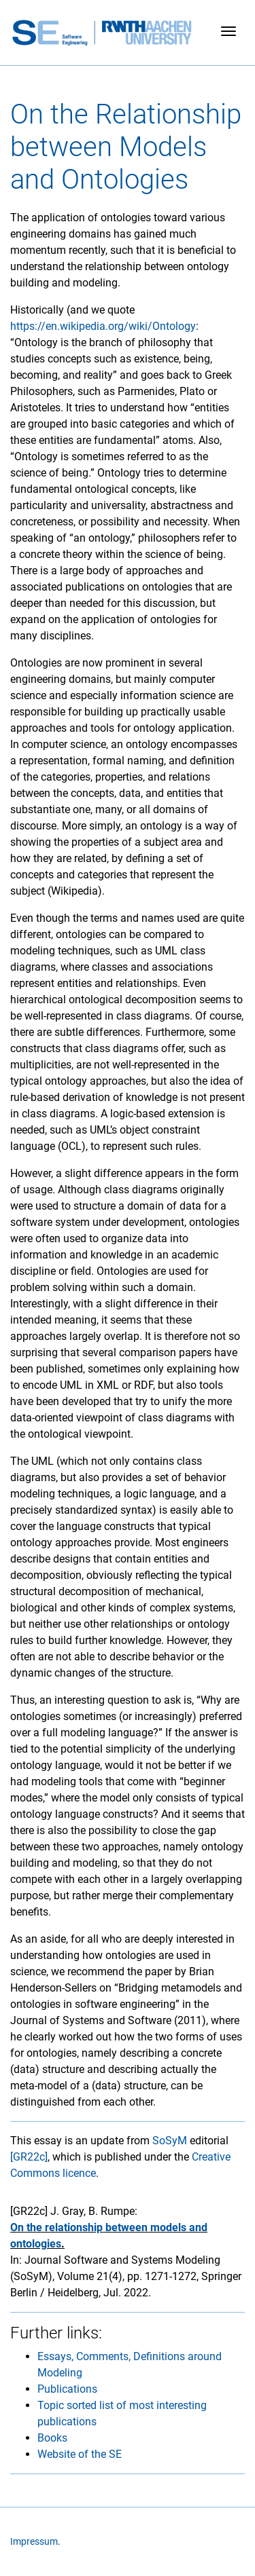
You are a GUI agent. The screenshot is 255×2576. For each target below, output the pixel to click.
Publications (67, 2389)
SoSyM (169, 2140)
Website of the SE (79, 2454)
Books (52, 2437)
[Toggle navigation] (228, 32)
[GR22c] (29, 2156)
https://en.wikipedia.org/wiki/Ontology (103, 326)
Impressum (34, 2541)
